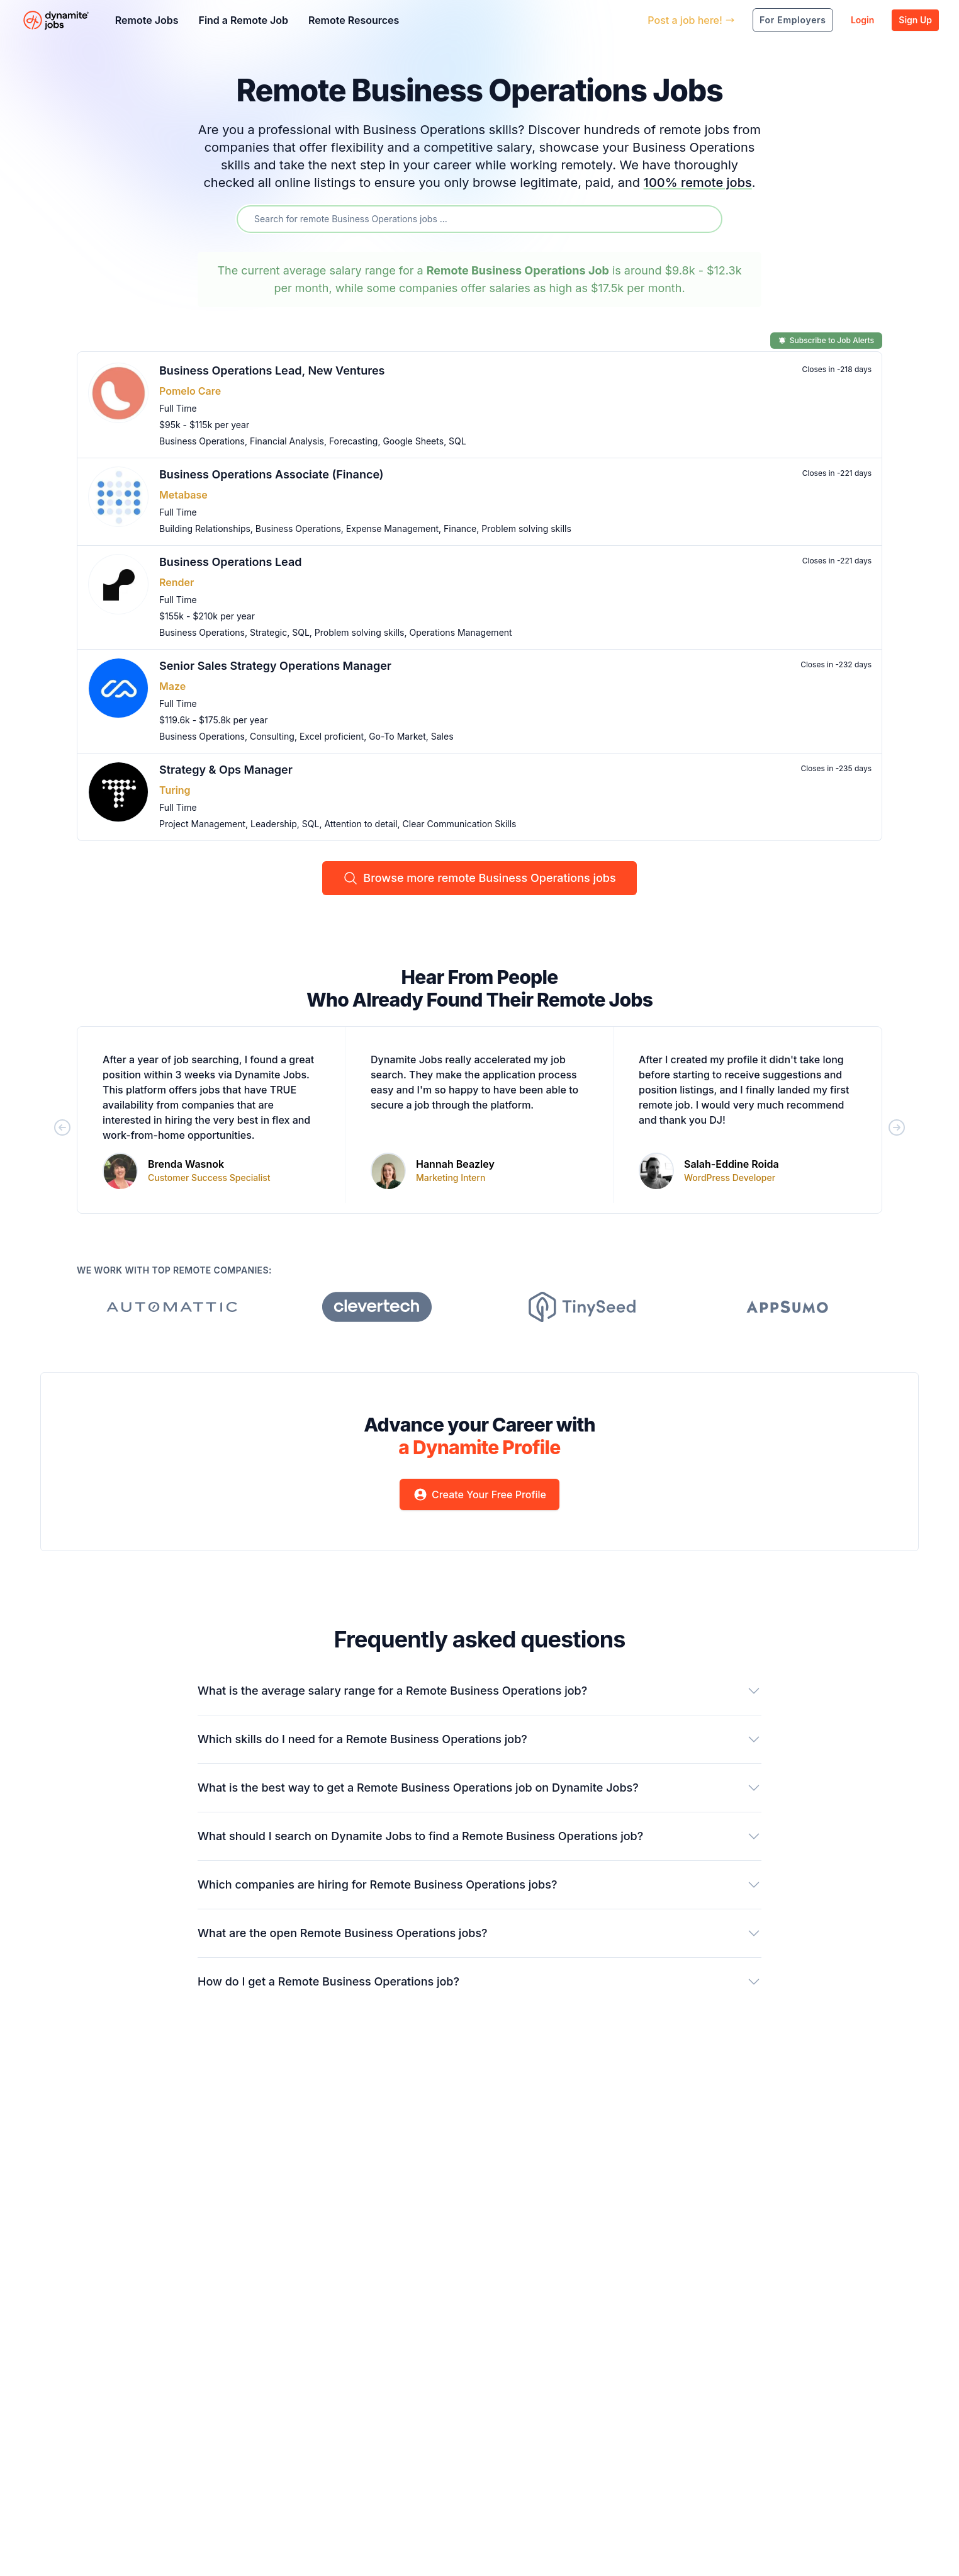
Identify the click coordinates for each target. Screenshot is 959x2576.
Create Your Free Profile (479, 1494)
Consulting (272, 736)
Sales (442, 736)
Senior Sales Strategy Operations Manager (275, 665)
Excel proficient (332, 736)
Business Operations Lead (230, 561)
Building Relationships (204, 528)
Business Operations (202, 441)
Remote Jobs (147, 20)
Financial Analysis (287, 441)
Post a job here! (691, 20)
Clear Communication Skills (460, 823)
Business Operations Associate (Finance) (271, 474)
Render (176, 582)
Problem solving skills (526, 528)
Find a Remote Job (243, 20)
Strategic (268, 632)
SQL (457, 441)
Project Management (202, 823)
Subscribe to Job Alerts (826, 340)
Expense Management (392, 528)
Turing (175, 790)
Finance (460, 528)
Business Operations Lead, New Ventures (271, 370)
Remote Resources (353, 20)
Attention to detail (360, 823)
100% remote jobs (698, 182)
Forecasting (353, 441)
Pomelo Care (190, 391)
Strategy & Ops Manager (226, 769)
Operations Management (460, 632)
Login (862, 19)
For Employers (793, 19)
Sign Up (915, 19)
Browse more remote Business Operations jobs (479, 878)
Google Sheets (413, 441)
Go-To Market (397, 736)
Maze (172, 686)
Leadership (273, 823)
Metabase (183, 495)
